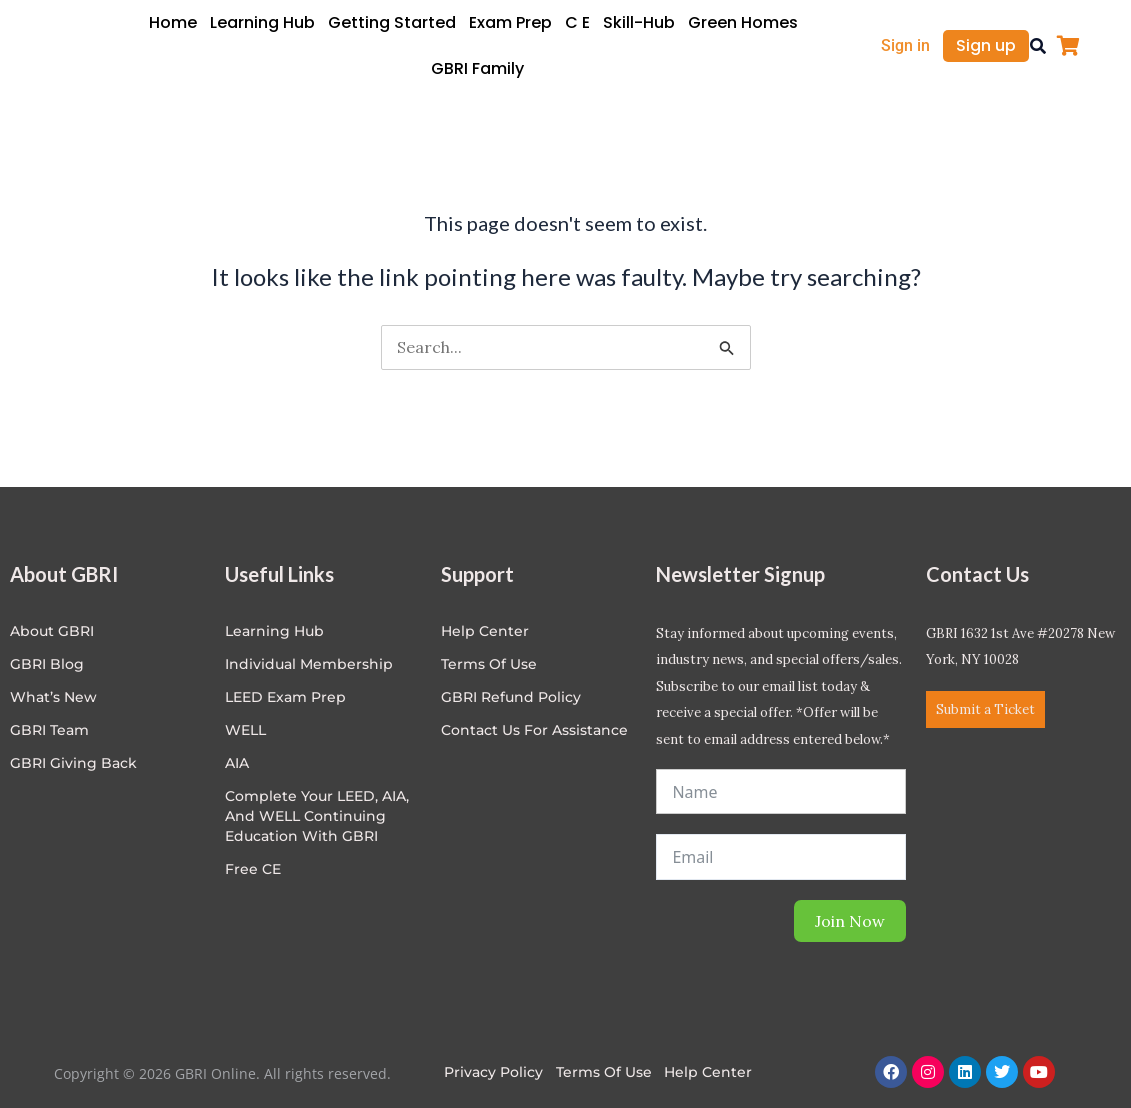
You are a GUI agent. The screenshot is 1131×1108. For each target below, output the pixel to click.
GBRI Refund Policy (511, 697)
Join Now (850, 921)
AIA (237, 763)
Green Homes (743, 22)
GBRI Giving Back (73, 763)
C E (577, 22)
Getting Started (392, 22)
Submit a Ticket (985, 709)
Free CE (253, 869)
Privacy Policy (493, 1072)
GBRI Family (477, 68)
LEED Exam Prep (285, 697)
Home (173, 22)
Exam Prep (510, 22)
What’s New (53, 697)
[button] (1038, 46)
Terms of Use (489, 664)
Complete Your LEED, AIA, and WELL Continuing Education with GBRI (317, 816)
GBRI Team (49, 730)
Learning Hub (262, 22)
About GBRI (52, 631)
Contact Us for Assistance (534, 730)
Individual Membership (309, 664)
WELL (245, 730)
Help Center (709, 1072)
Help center (485, 631)
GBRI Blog (47, 664)
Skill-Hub (639, 22)
